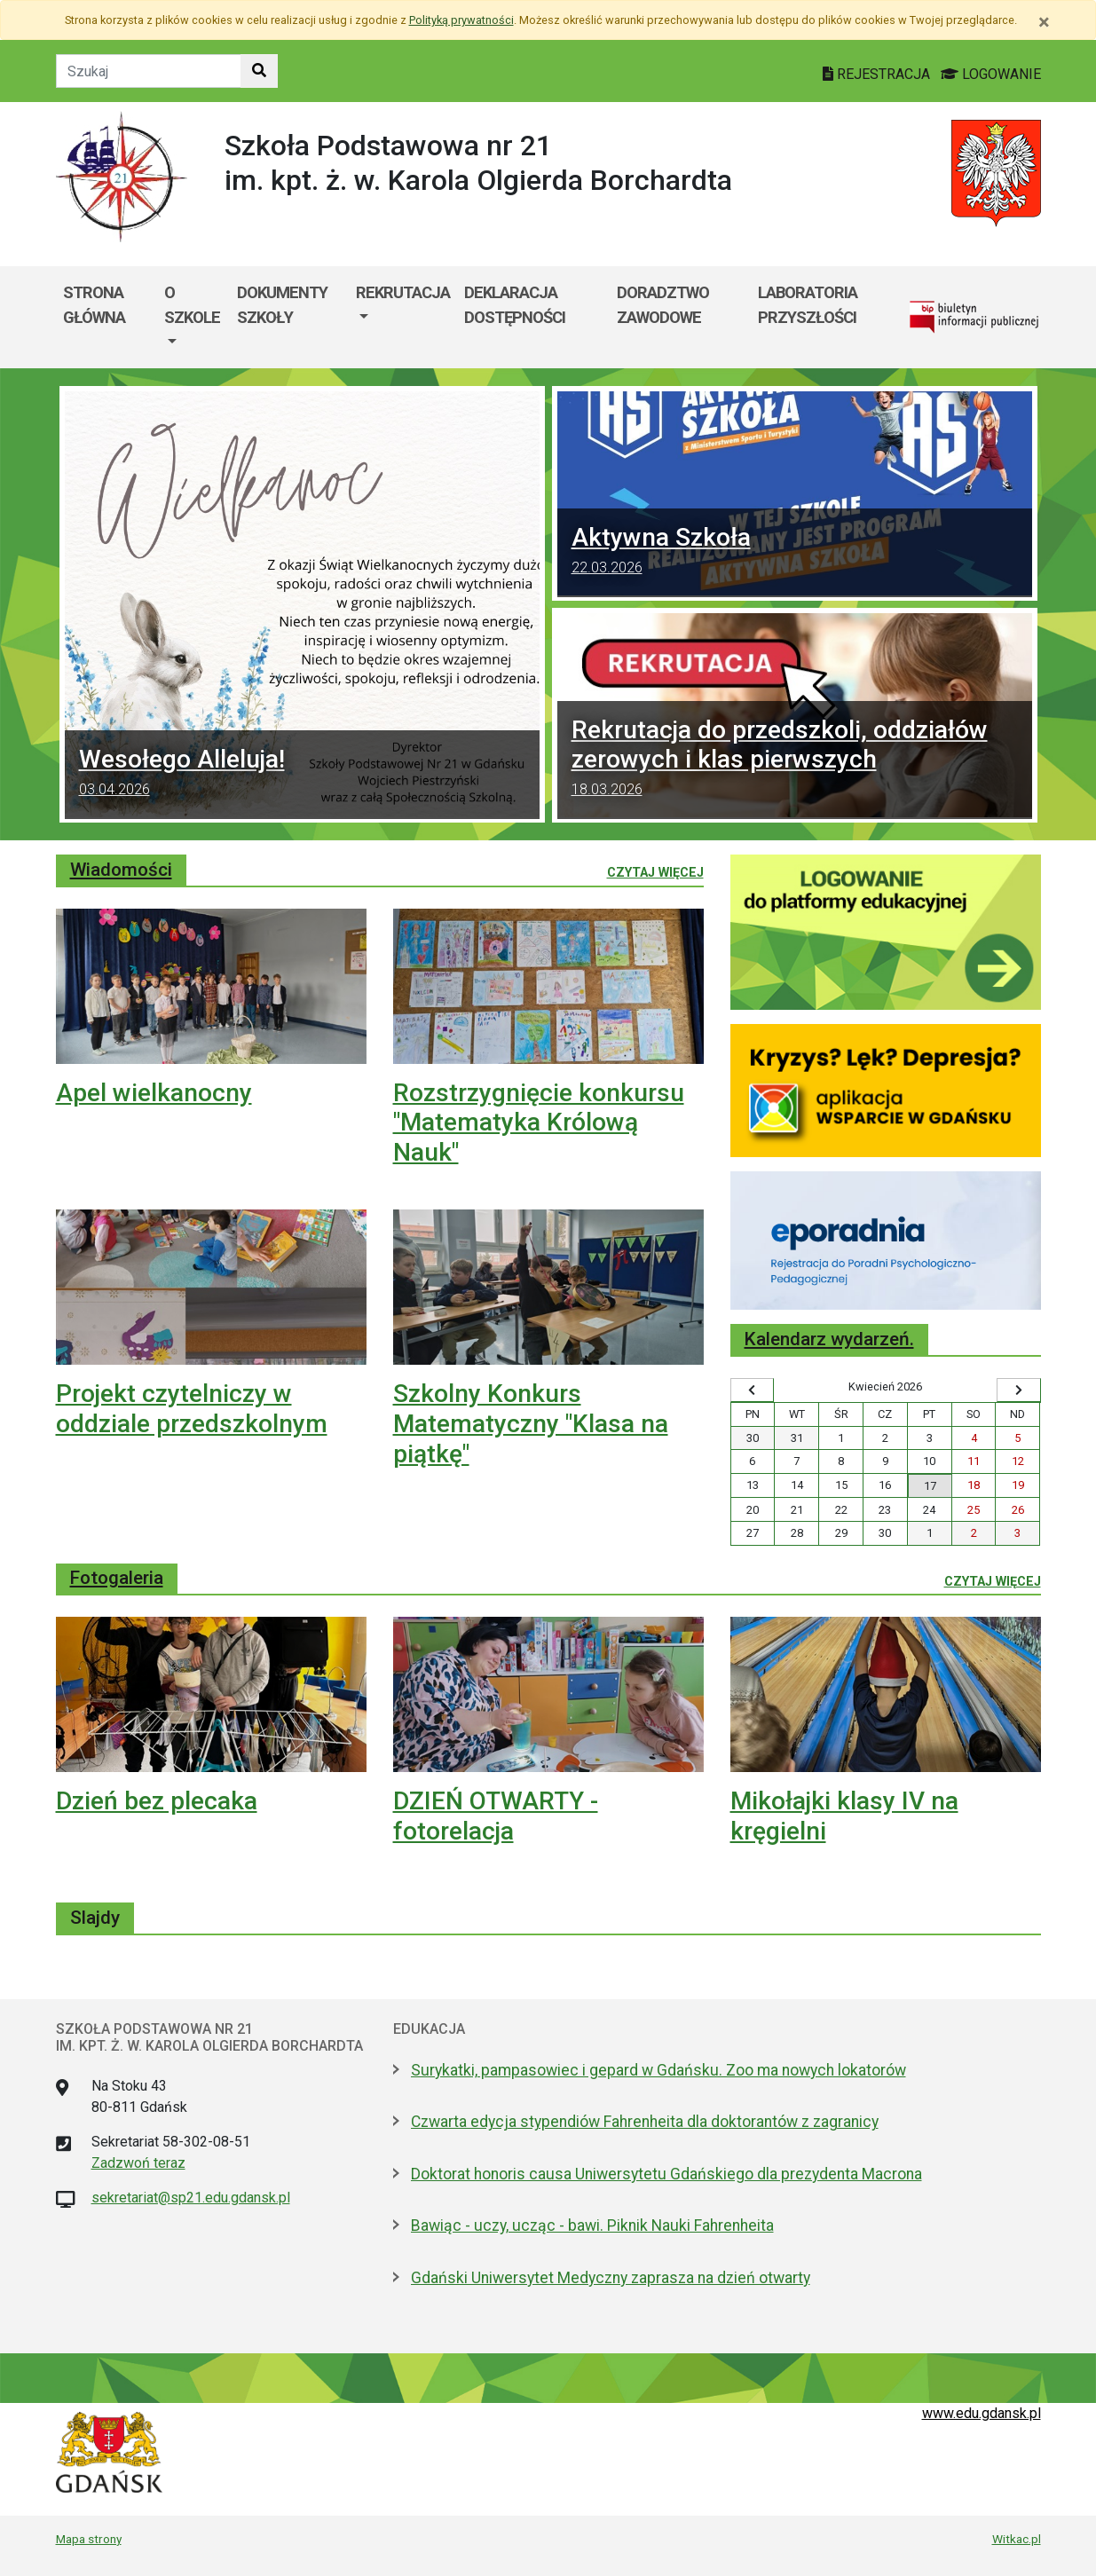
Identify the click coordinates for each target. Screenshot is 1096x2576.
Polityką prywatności (461, 20)
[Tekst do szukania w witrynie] (148, 71)
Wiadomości (121, 869)
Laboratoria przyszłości (807, 305)
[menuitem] (193, 317)
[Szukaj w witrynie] (259, 71)
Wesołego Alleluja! (302, 774)
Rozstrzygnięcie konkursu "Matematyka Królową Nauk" (538, 1122)
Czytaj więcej (655, 871)
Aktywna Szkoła (795, 553)
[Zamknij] (1044, 22)
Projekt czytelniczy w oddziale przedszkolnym (191, 1408)
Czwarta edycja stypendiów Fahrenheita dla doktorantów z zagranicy (645, 2122)
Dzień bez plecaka (156, 1801)
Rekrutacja (403, 292)
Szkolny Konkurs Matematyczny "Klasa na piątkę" (530, 1423)
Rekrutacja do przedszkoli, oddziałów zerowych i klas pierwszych (795, 760)
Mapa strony (89, 2539)
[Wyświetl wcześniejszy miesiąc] (752, 1390)
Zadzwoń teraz (138, 2163)
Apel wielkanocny (154, 1092)
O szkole (192, 305)
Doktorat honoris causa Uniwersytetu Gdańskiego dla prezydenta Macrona (666, 2174)
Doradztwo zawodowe (663, 305)
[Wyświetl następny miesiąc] (1019, 1390)
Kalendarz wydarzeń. (829, 1339)
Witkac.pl (1016, 2539)
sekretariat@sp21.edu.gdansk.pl (190, 2197)
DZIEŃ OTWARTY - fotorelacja (495, 1816)
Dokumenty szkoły (282, 305)
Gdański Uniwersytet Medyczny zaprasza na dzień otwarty (610, 2278)
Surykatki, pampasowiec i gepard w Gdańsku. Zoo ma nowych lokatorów (658, 2070)
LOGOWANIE (991, 74)
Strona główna (94, 305)
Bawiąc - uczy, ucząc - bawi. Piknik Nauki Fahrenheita (592, 2225)
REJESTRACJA (878, 74)
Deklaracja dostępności (514, 305)
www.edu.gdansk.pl (981, 2413)
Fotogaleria (116, 1577)
